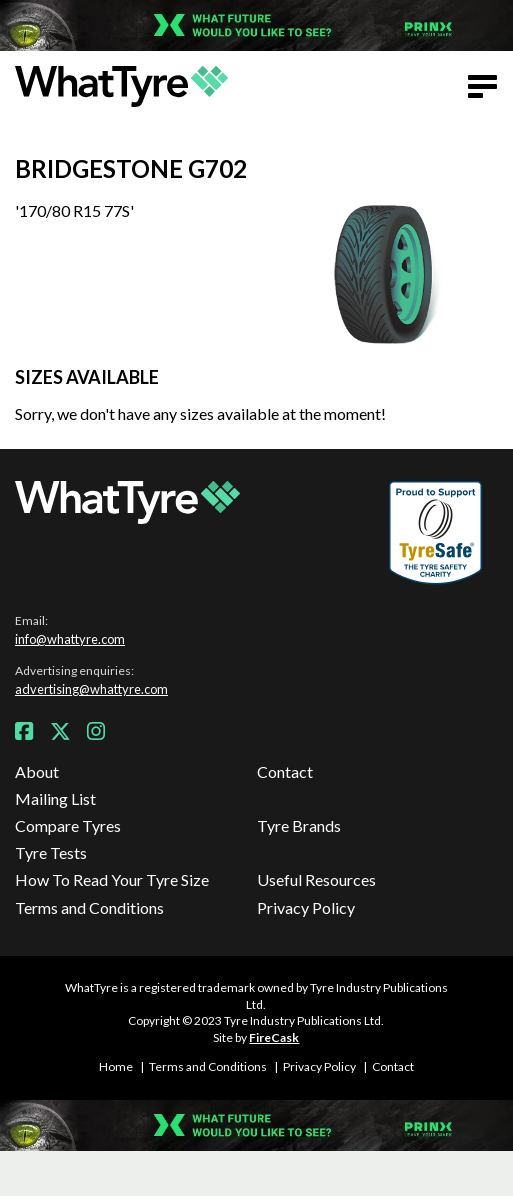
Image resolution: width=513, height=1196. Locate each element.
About (37, 771)
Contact (285, 771)
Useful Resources (316, 879)
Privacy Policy (306, 907)
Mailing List (55, 798)
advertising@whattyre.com (91, 689)
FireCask (274, 1037)
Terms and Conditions (89, 907)
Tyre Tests (51, 852)
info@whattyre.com (70, 639)
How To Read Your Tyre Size (112, 879)
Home (116, 1066)
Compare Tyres (68, 825)
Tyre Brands (299, 825)
